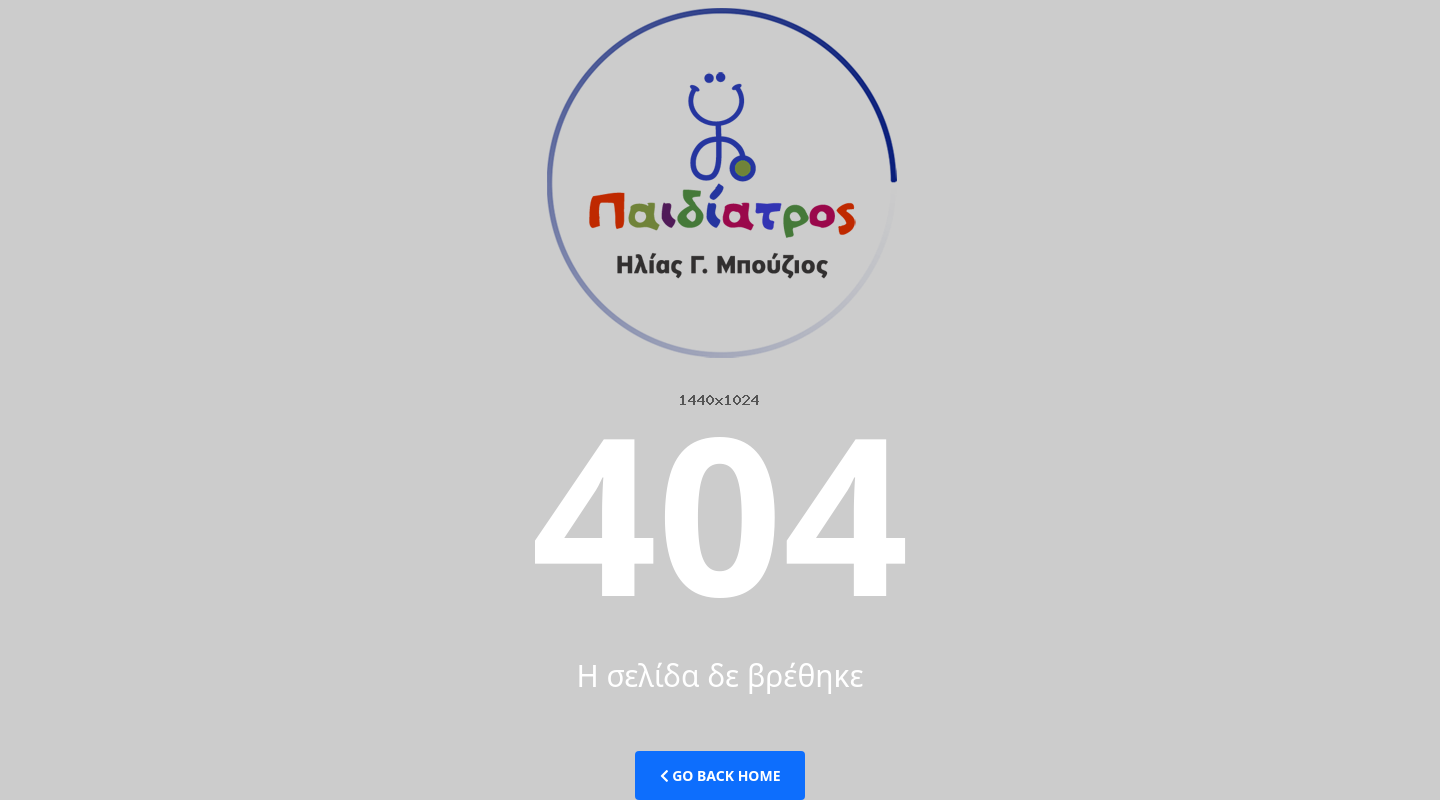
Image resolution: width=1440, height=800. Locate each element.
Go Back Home (720, 775)
